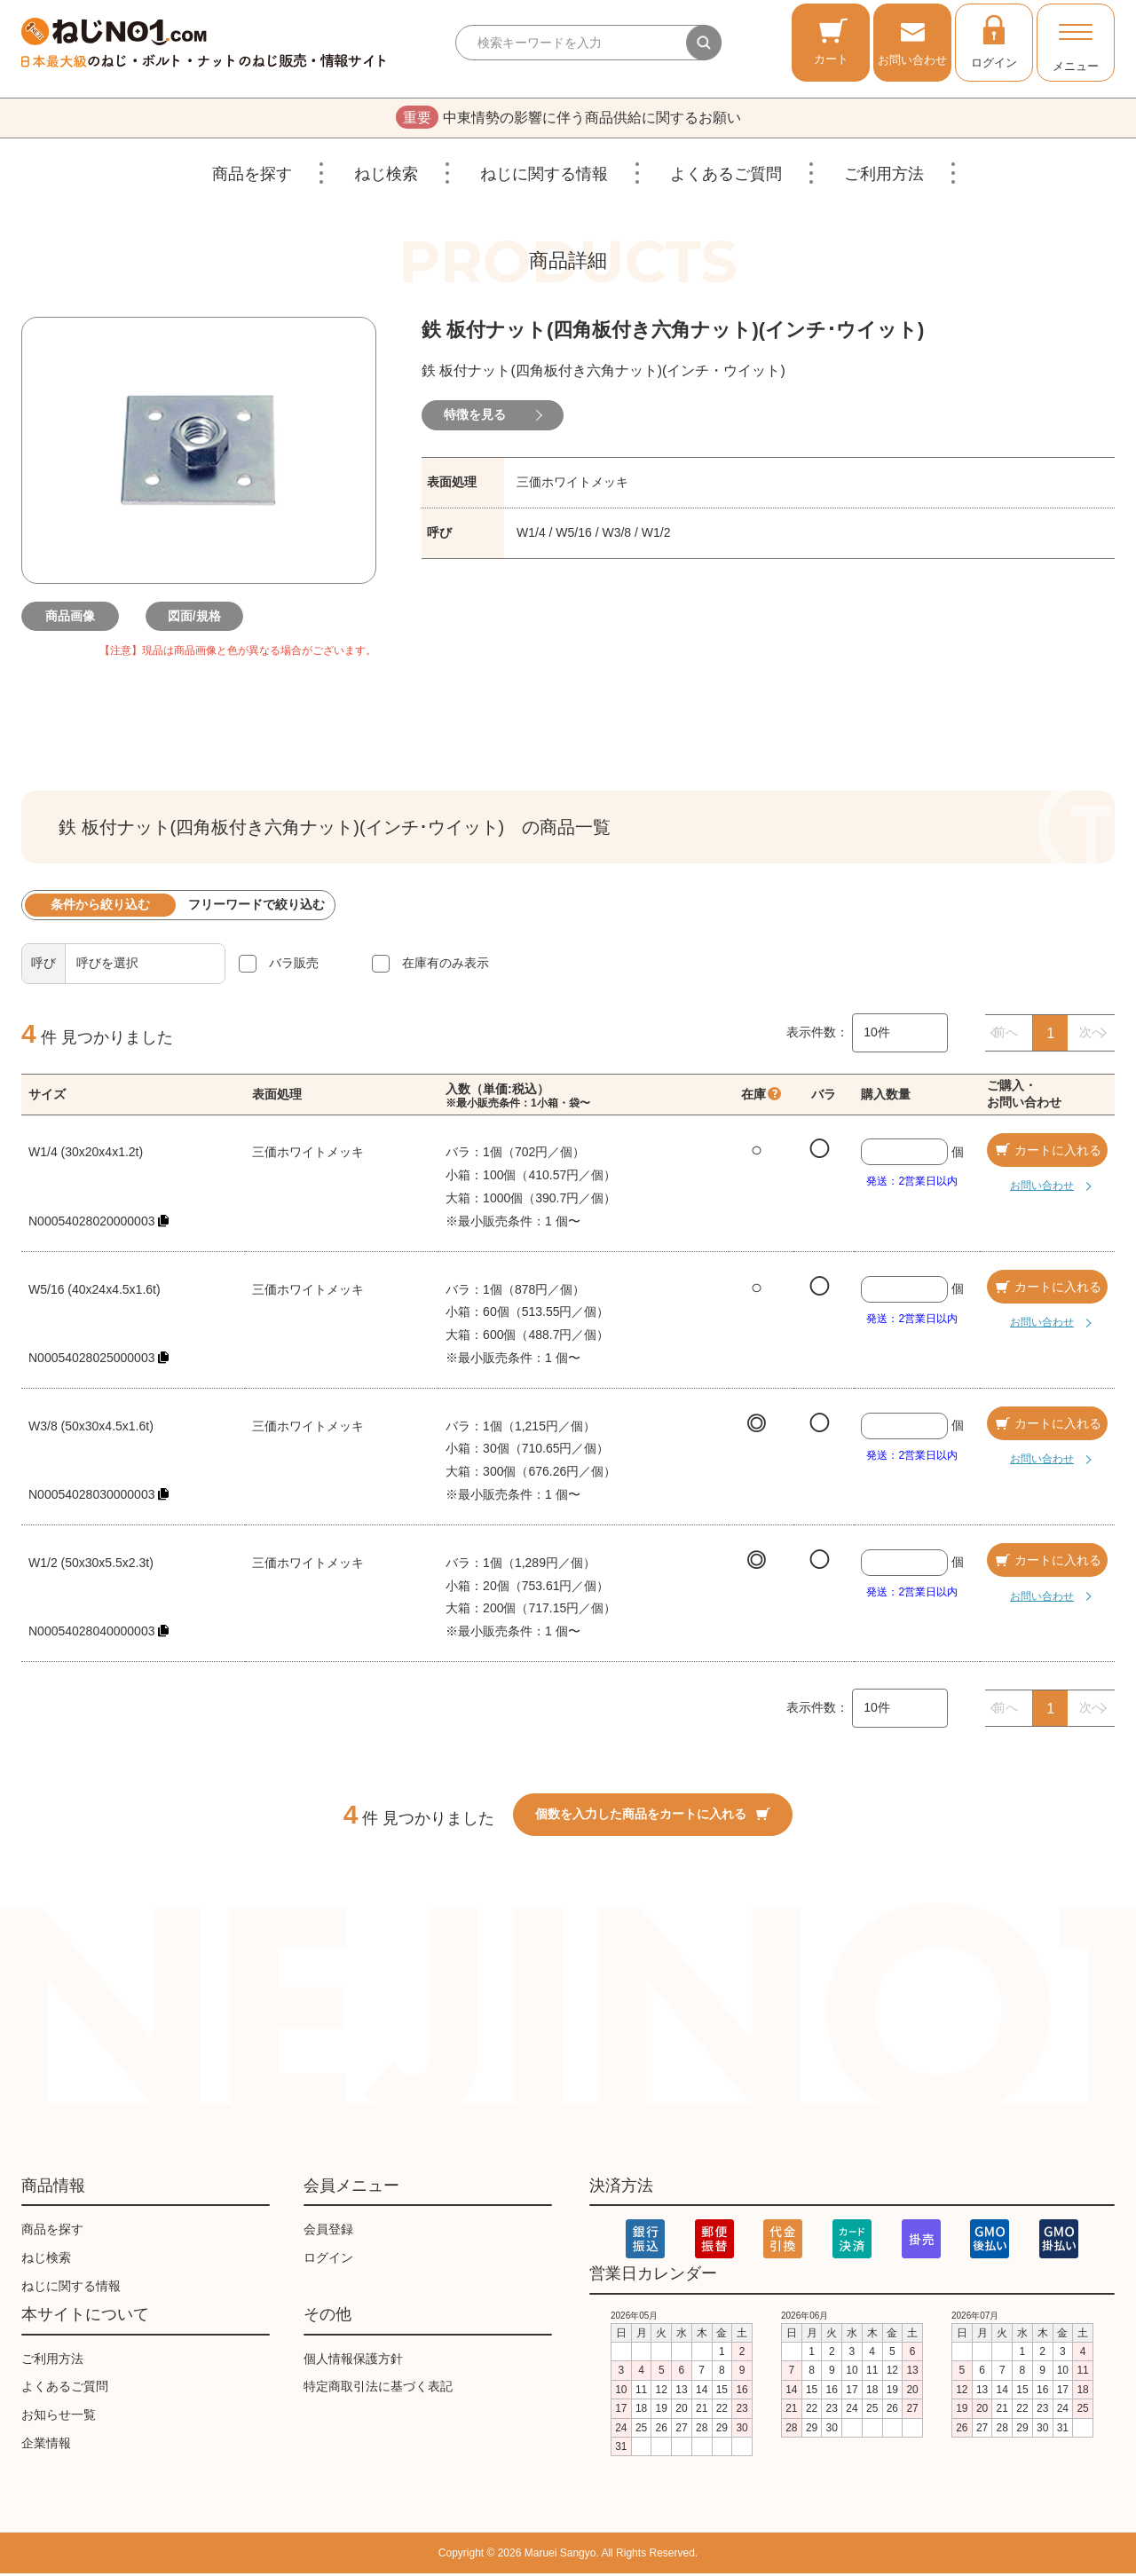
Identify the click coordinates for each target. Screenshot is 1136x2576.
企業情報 (46, 2445)
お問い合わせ (912, 41)
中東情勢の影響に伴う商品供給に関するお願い (568, 118)
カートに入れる (1047, 1153)
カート (831, 41)
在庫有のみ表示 (445, 965)
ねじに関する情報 (544, 176)
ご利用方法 (884, 176)
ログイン (994, 40)
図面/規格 (198, 618)
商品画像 (74, 618)
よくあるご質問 (726, 176)
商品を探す (252, 176)
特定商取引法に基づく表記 (378, 2389)
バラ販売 (294, 965)
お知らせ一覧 (58, 2417)
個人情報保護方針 (353, 2361)
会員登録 (328, 2232)
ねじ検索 (386, 176)
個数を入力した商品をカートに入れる (652, 1816)
